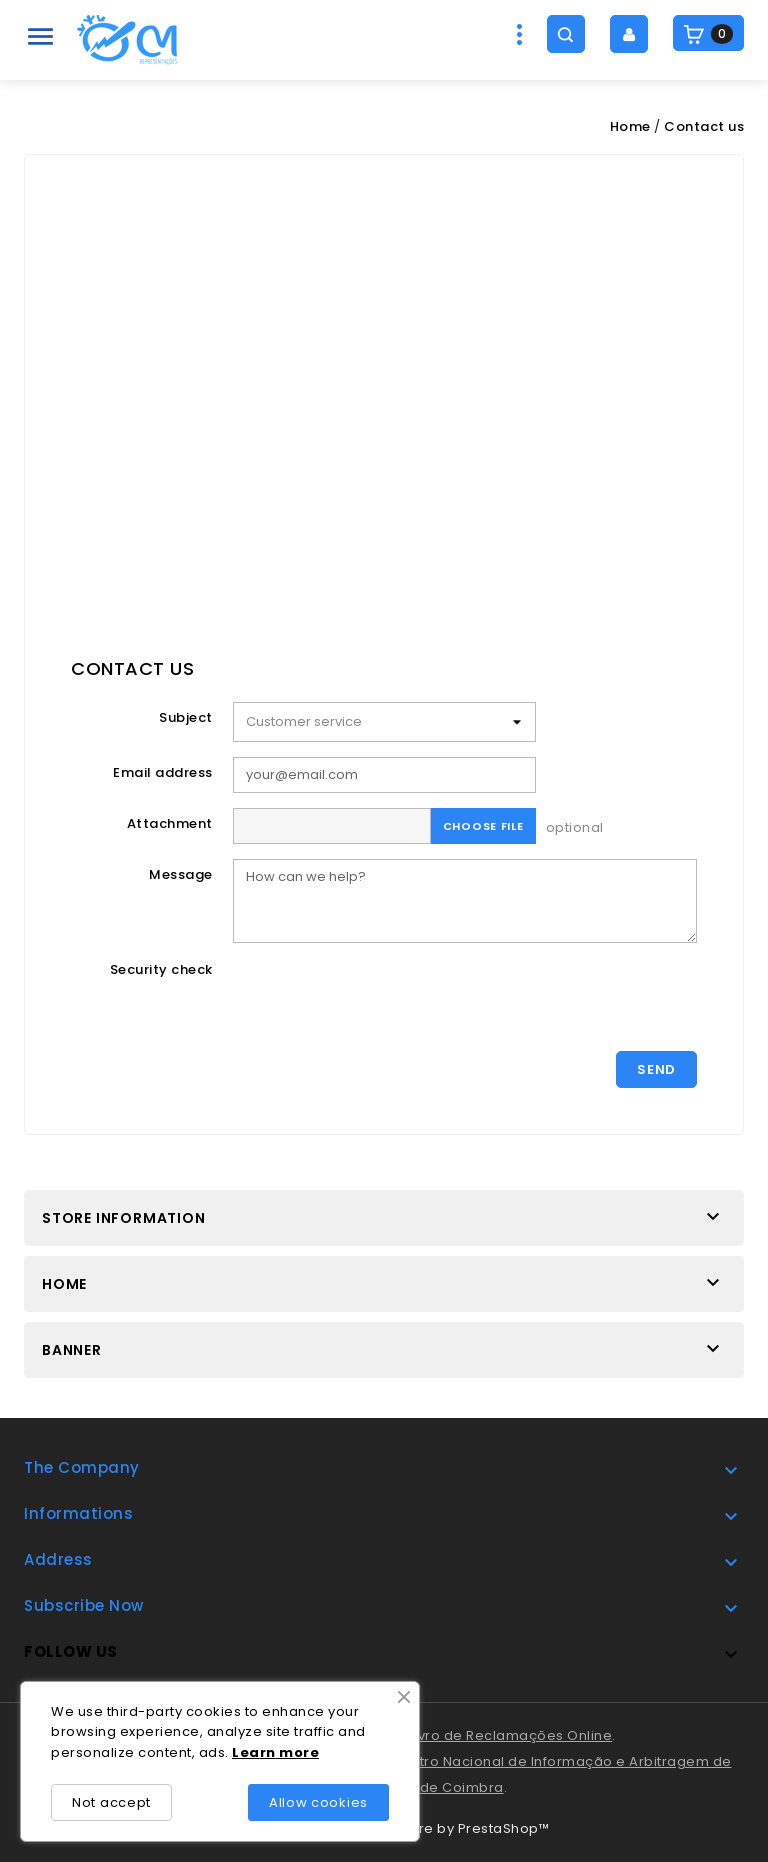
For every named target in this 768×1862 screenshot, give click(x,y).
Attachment (170, 823)
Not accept (111, 1802)
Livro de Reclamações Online (511, 1735)
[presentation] (385, 997)
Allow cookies (318, 1802)
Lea (246, 1752)
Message (181, 874)
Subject (186, 717)
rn (268, 1752)
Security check (161, 969)
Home (64, 1284)
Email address (163, 772)
